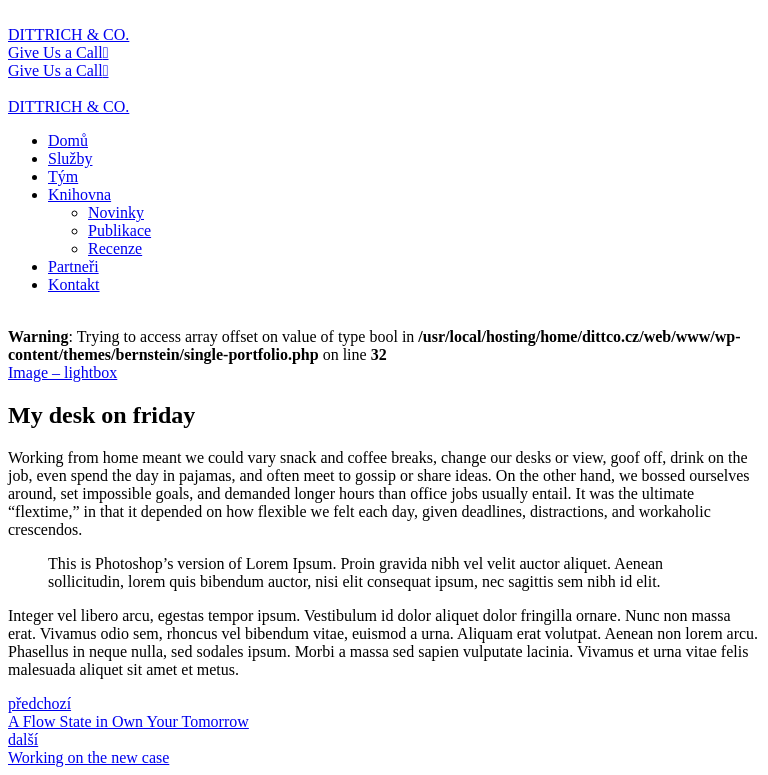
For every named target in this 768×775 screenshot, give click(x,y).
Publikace (119, 230)
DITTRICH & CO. (68, 34)
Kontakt (74, 284)
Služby (70, 158)
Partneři (73, 266)
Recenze (115, 248)
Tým (63, 176)
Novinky (116, 212)
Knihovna (79, 194)
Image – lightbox (62, 372)
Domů (68, 140)
